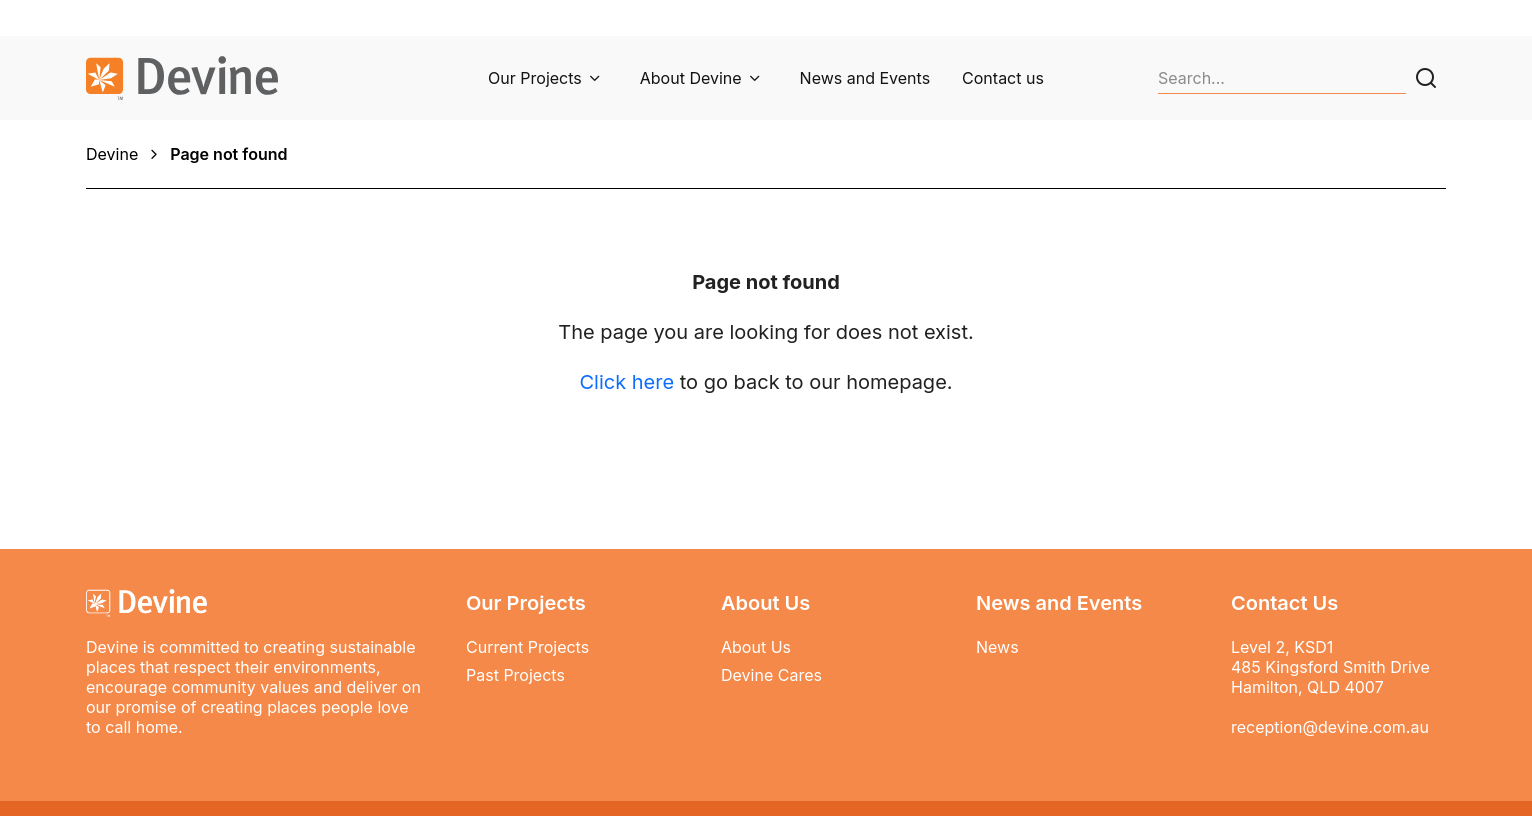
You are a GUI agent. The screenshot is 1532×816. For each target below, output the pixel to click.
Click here (626, 382)
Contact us (1003, 78)
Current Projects (527, 647)
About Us (756, 647)
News (997, 647)
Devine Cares (771, 675)
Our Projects (535, 78)
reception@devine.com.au (1330, 727)
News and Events (865, 78)
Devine (112, 154)
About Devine (691, 78)
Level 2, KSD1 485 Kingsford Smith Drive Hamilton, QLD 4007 (1330, 667)
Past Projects (515, 675)
